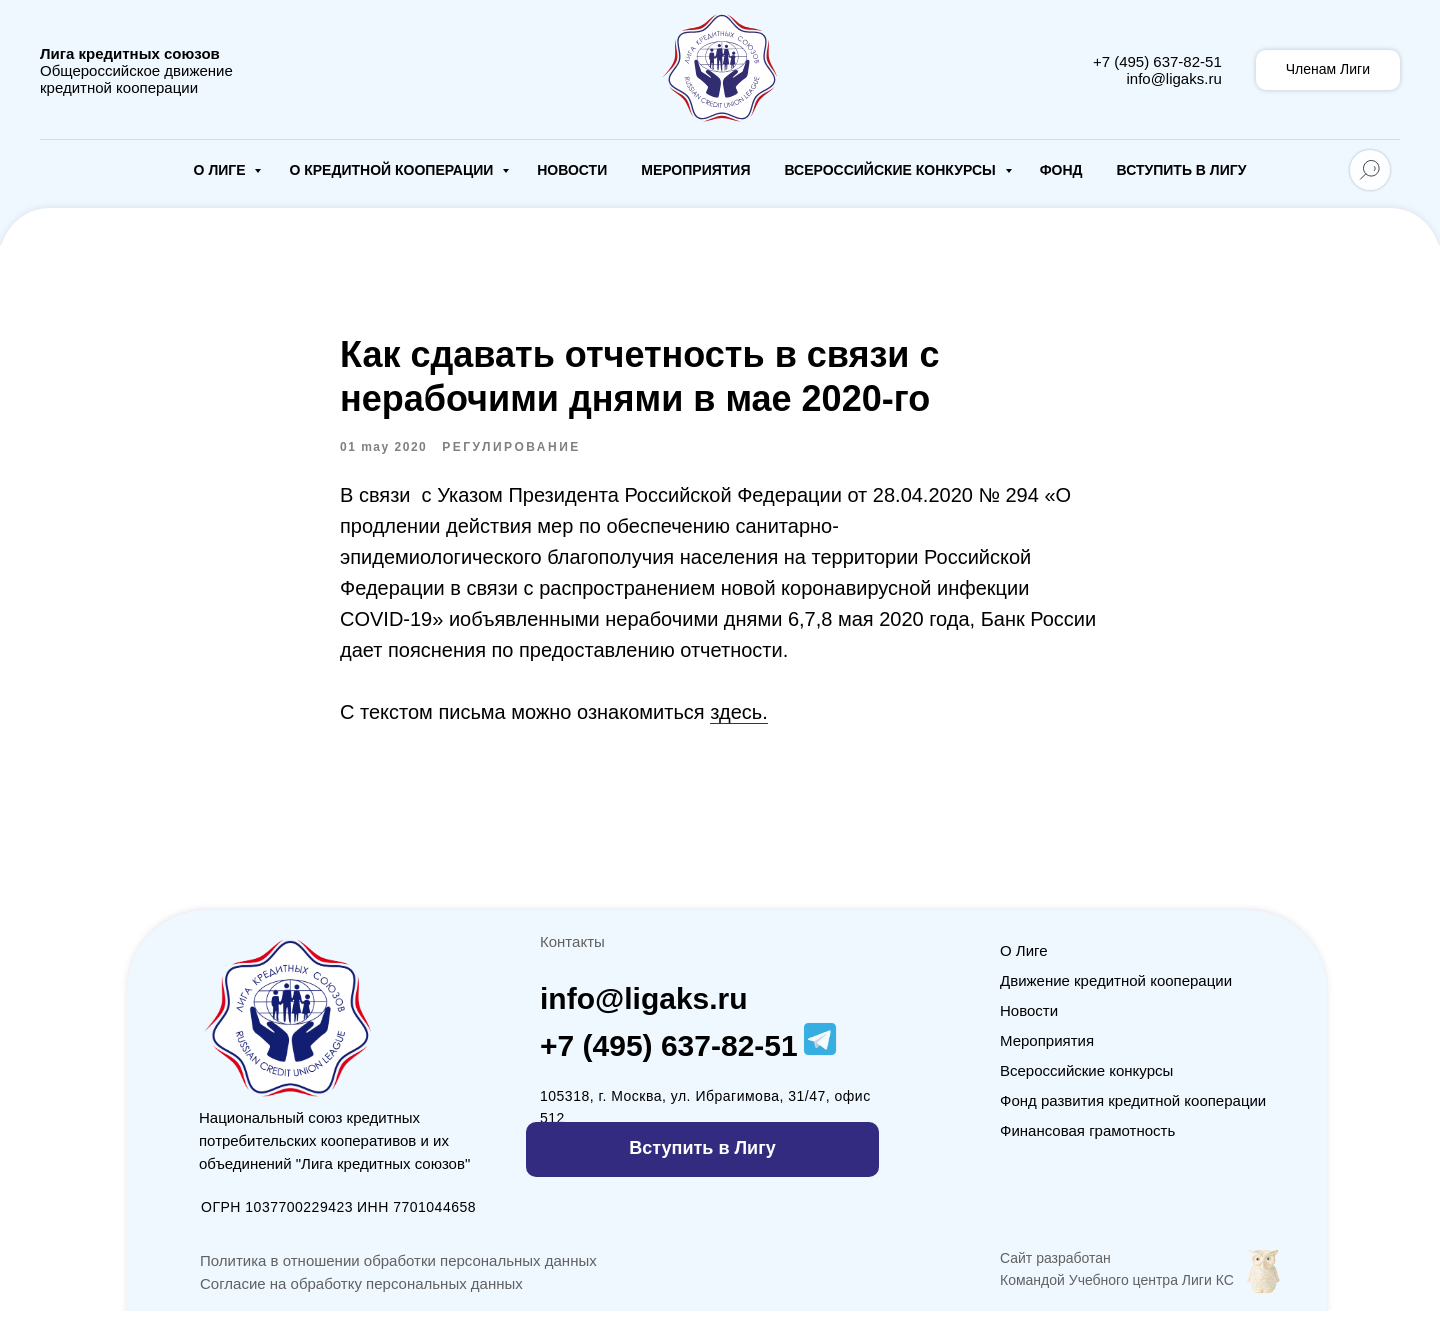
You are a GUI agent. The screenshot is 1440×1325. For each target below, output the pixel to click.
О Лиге (222, 170)
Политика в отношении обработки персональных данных (398, 1274)
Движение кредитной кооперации (1116, 994)
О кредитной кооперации (393, 170)
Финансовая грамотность (1087, 1144)
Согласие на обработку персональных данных (361, 1297)
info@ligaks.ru (1173, 78)
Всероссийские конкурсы (891, 170)
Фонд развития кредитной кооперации (1133, 1114)
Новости (572, 170)
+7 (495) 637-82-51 (1157, 61)
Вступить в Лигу (1182, 170)
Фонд (1061, 170)
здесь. (739, 719)
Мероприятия (695, 170)
